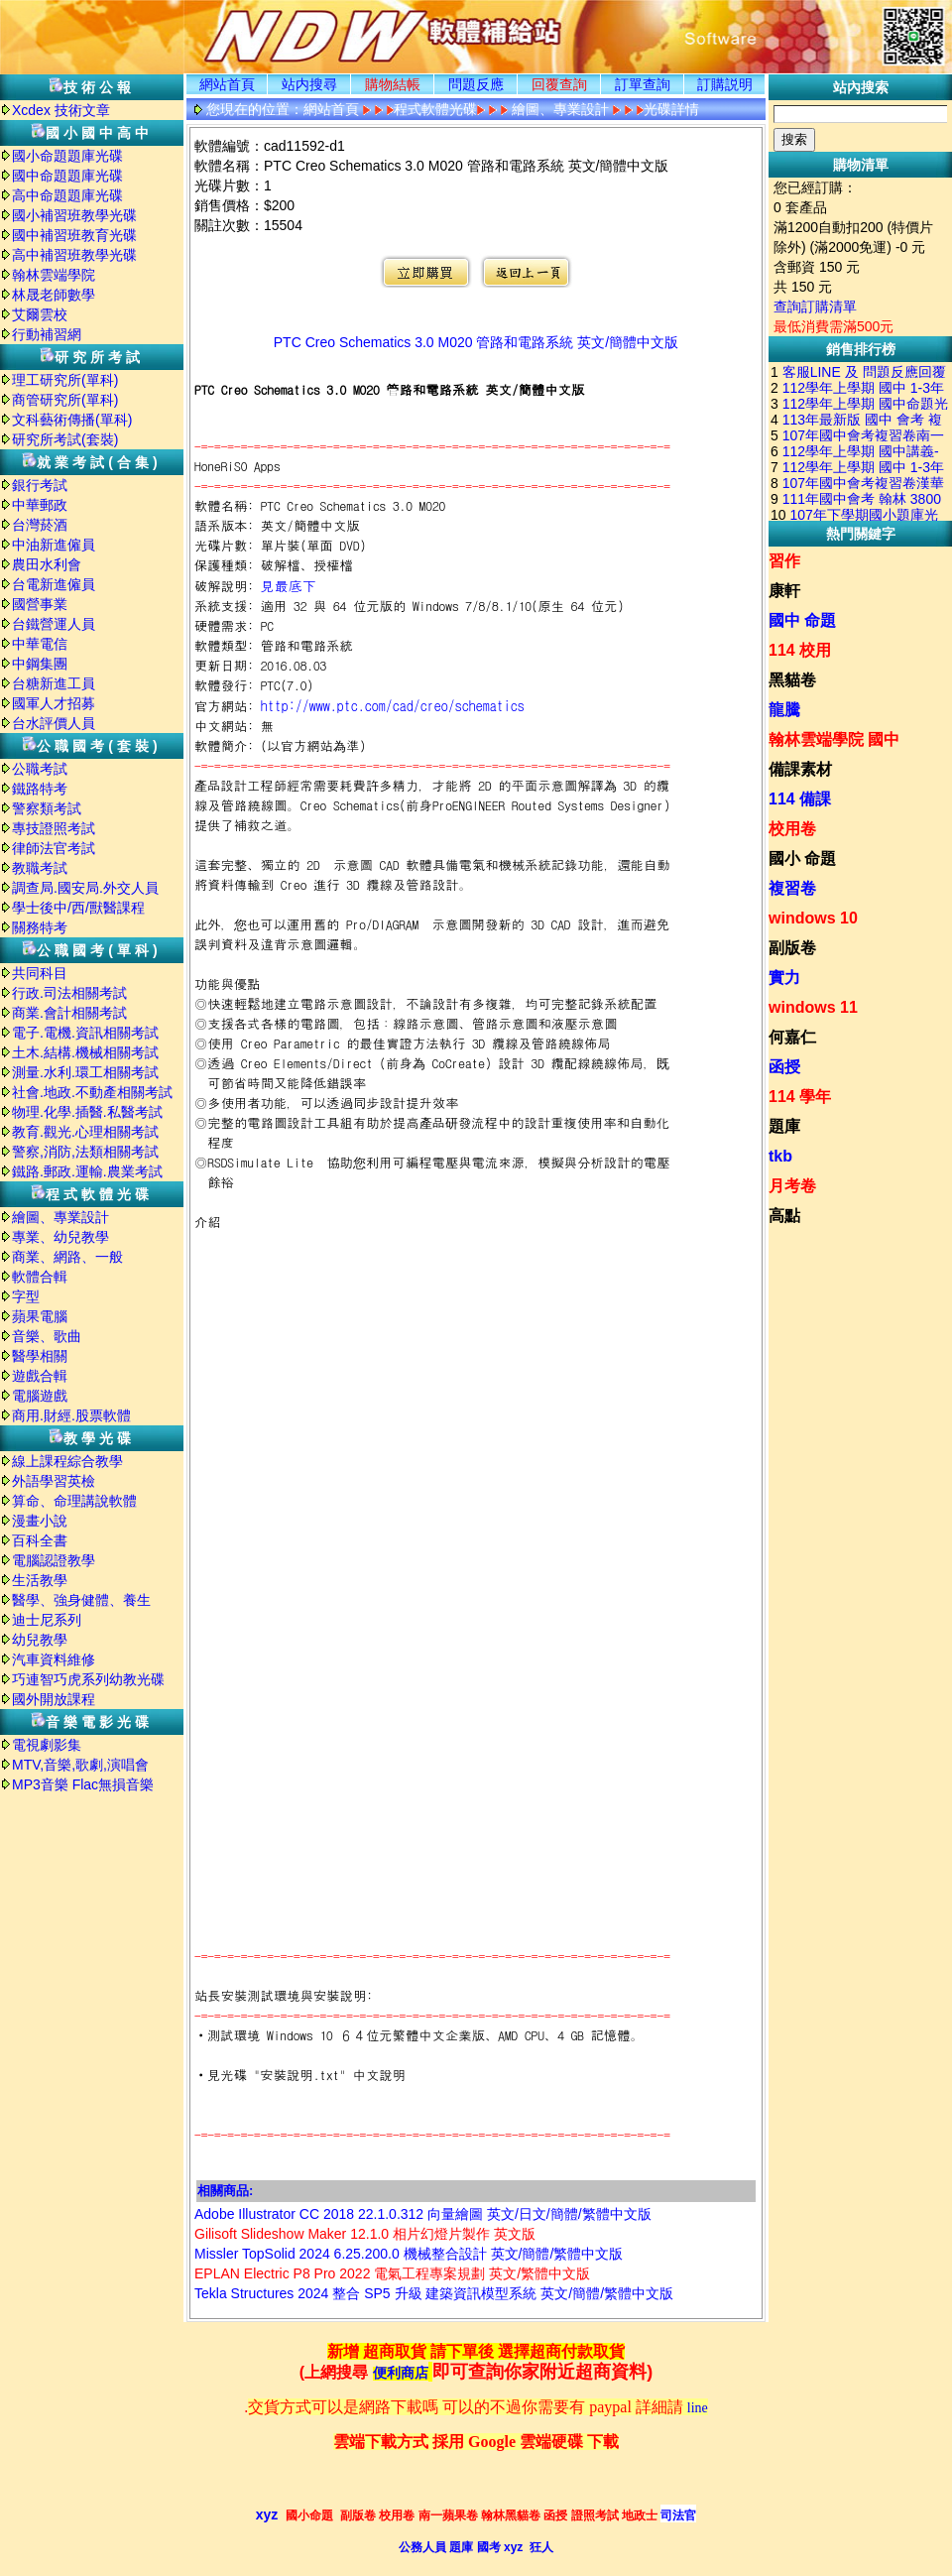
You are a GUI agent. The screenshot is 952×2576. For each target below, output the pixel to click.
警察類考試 (46, 808)
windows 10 (813, 918)
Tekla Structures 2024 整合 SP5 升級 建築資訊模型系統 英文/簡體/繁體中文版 (433, 2293)
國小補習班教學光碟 (74, 215)
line (697, 2407)
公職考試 (39, 769)
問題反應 (476, 84)
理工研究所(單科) (65, 380)
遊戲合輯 (39, 1376)
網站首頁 (227, 84)
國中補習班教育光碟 (74, 235)
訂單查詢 (642, 84)
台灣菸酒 (39, 525)
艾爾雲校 (39, 314)
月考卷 (792, 1185)
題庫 (784, 1126)
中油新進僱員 (53, 544)
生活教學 (39, 1580)
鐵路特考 (39, 789)
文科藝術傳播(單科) (72, 420)
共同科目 (39, 973)
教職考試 (39, 868)
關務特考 (39, 927)
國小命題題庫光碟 (67, 156)
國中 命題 (802, 620)
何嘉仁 (792, 1037)
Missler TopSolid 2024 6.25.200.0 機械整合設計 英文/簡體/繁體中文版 (408, 2254)
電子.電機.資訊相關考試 (85, 1033)
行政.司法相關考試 (69, 993)
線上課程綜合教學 (67, 1461)
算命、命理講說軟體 (74, 1501)
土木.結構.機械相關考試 (85, 1052)
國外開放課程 (53, 1699)
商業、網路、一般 (67, 1257)
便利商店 (400, 2373)
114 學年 (800, 1096)
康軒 (784, 590)
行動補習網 (46, 334)
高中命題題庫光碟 (67, 195)
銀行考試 (39, 485)
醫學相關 (39, 1356)
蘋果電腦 (39, 1316)
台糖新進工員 (53, 683)
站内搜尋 (309, 84)
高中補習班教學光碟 (74, 255)
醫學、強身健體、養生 (81, 1600)
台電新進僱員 (53, 584)
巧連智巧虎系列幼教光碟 (88, 1679)
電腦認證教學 (53, 1560)
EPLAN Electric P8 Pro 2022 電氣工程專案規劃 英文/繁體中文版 (392, 2273)
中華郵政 (39, 505)
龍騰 (784, 709)
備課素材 (800, 769)
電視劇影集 (46, 1745)
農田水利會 (46, 564)
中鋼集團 (39, 664)
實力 (784, 977)
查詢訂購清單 (815, 306)
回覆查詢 (559, 84)
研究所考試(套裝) (65, 439)
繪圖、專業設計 (60, 1217)
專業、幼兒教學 (60, 1237)
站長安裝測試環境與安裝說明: (283, 1995)
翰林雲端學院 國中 (834, 739)
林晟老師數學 (53, 295)
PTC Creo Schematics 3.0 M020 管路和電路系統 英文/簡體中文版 (476, 342)
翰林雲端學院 (53, 275)
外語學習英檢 (53, 1481)
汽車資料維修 (53, 1659)
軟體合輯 (39, 1277)
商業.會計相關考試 (69, 1013)
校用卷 (792, 828)
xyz (267, 2514)
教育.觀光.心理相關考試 (85, 1132)
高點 (784, 1215)
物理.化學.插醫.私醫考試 (87, 1112)
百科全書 (39, 1540)
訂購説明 (725, 84)
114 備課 (800, 799)
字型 (26, 1296)
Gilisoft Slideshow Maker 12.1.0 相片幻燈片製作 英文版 (365, 2234)
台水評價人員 (53, 723)
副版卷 (792, 947)
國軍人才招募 (53, 703)
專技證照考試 (53, 828)
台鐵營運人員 (53, 624)
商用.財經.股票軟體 (71, 1415)
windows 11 (813, 1007)
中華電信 (39, 644)
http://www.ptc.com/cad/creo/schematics (393, 705)
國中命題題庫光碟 (67, 176)
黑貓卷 (792, 680)
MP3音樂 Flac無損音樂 (83, 1784)
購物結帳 (392, 84)
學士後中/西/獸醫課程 (78, 908)
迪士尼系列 (46, 1620)
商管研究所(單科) (65, 400)
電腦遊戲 (39, 1396)
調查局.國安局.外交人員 (85, 888)
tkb (780, 1156)
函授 (784, 1066)
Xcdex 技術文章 (61, 110)
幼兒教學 (39, 1640)
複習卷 (792, 888)
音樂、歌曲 (46, 1336)
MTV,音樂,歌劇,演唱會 (80, 1765)
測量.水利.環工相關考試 (85, 1072)
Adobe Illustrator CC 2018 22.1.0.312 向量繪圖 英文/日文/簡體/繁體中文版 (423, 2214)
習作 (784, 560)
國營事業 (39, 604)
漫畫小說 (39, 1521)
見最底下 (288, 585)
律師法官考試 (53, 848)
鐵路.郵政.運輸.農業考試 (87, 1171)
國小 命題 (802, 858)
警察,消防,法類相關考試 (85, 1152)
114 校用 (800, 650)
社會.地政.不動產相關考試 (92, 1092)
